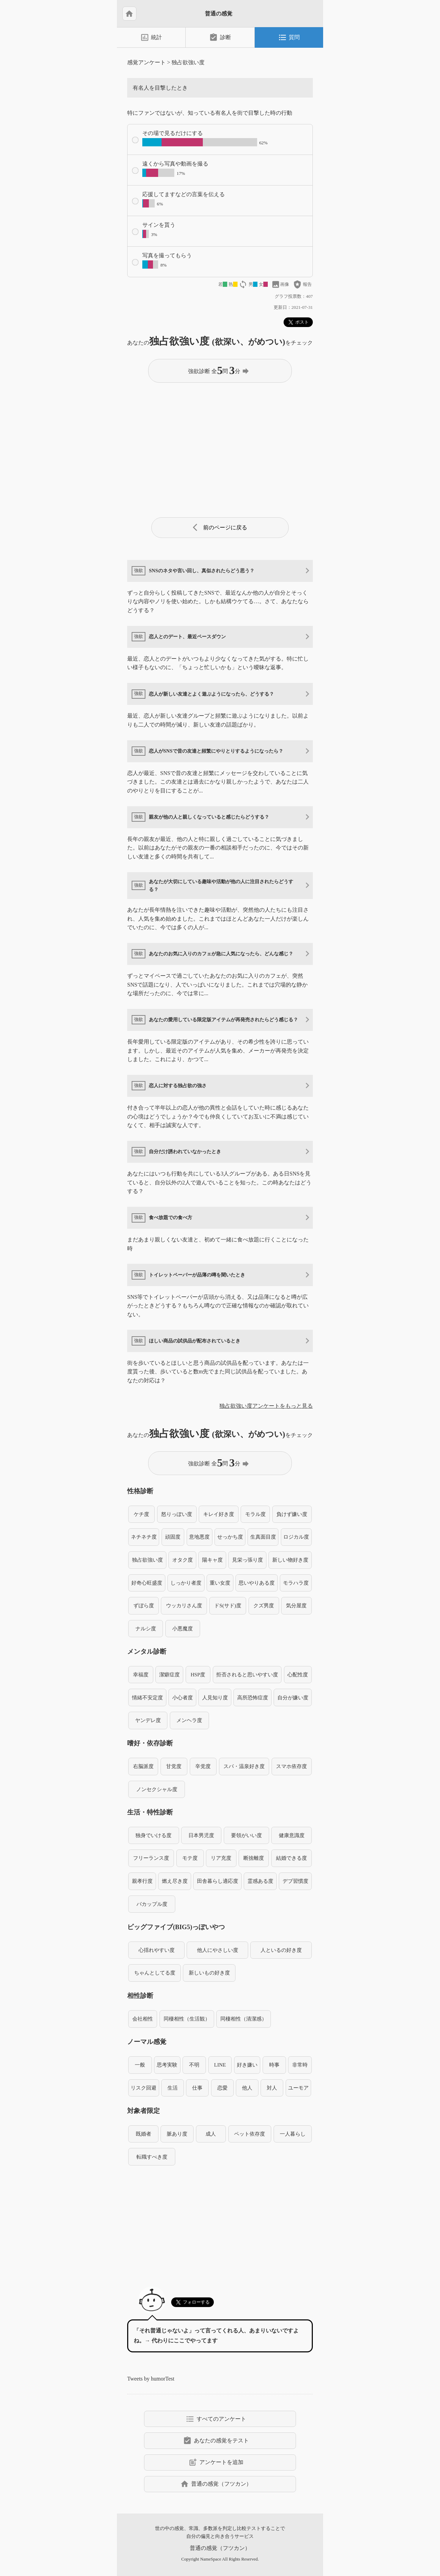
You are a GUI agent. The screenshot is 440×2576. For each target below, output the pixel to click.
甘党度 (174, 1766)
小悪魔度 (182, 1628)
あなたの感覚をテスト (216, 2440)
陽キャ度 (212, 1560)
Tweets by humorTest (150, 2379)
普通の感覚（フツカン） (215, 2483)
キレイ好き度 (218, 1514)
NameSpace (210, 2559)
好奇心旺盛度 (146, 1583)
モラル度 (255, 1514)
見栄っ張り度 (247, 1560)
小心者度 (182, 1697)
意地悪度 (199, 1537)
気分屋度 (296, 1605)
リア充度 (221, 1858)
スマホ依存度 (291, 1766)
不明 (194, 2065)
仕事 (197, 2088)
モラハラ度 (296, 1583)
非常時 (300, 2065)
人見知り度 (215, 1697)
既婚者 (143, 2134)
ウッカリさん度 (184, 1605)
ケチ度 (141, 1514)
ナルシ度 (145, 1628)
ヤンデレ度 (148, 1720)
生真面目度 (263, 1537)
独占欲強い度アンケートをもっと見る (266, 1406)
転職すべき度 (151, 2157)
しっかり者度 (185, 1583)
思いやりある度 (257, 1583)
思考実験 (167, 2065)
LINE (220, 2065)
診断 (220, 37)
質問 (289, 37)
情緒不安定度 (147, 1697)
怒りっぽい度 (176, 1514)
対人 (272, 2088)
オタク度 (182, 1560)
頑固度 (172, 1537)
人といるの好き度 (281, 1950)
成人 (211, 2134)
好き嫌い (247, 2065)
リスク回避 (143, 2088)
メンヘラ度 (189, 1720)
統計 (151, 37)
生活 (172, 2088)
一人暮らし (293, 2134)
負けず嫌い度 (291, 1514)
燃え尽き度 (175, 1881)
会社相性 (142, 2019)
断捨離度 (253, 1858)
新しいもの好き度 (209, 1973)
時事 (274, 2065)
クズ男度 (263, 1605)
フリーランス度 (151, 1858)
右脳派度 (143, 1766)
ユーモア (298, 2088)
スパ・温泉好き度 (244, 1766)
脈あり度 (177, 2134)
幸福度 (140, 1674)
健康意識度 (292, 1835)
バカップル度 (151, 1904)
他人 (247, 2088)
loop (243, 284)
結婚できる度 (291, 1858)
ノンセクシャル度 (156, 1789)
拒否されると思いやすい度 (247, 1674)
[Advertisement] (220, 447)
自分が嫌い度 (292, 1697)
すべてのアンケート (216, 2419)
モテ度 (190, 1858)
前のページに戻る (220, 527)
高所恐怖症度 (252, 1697)
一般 (140, 2065)
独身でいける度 (153, 1835)
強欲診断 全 (219, 370)
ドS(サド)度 (227, 1605)
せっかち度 (230, 1537)
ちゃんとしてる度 (154, 1973)
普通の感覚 (218, 13)
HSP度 (197, 1674)
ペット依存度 (249, 2134)
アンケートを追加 (215, 2462)
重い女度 (220, 1583)
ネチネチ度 (144, 1537)
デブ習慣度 (295, 1881)
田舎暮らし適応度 (217, 1881)
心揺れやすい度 (157, 1950)
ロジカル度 (296, 1537)
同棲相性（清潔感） (243, 2019)
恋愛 (222, 2088)
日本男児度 (201, 1835)
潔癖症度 (169, 1674)
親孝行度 (142, 1881)
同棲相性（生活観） (187, 2019)
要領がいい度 (246, 1835)
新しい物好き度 (290, 1560)
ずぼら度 (143, 1605)
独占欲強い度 (188, 62)
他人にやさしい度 (217, 1950)
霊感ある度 (260, 1881)
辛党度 (203, 1766)
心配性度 (297, 1674)
